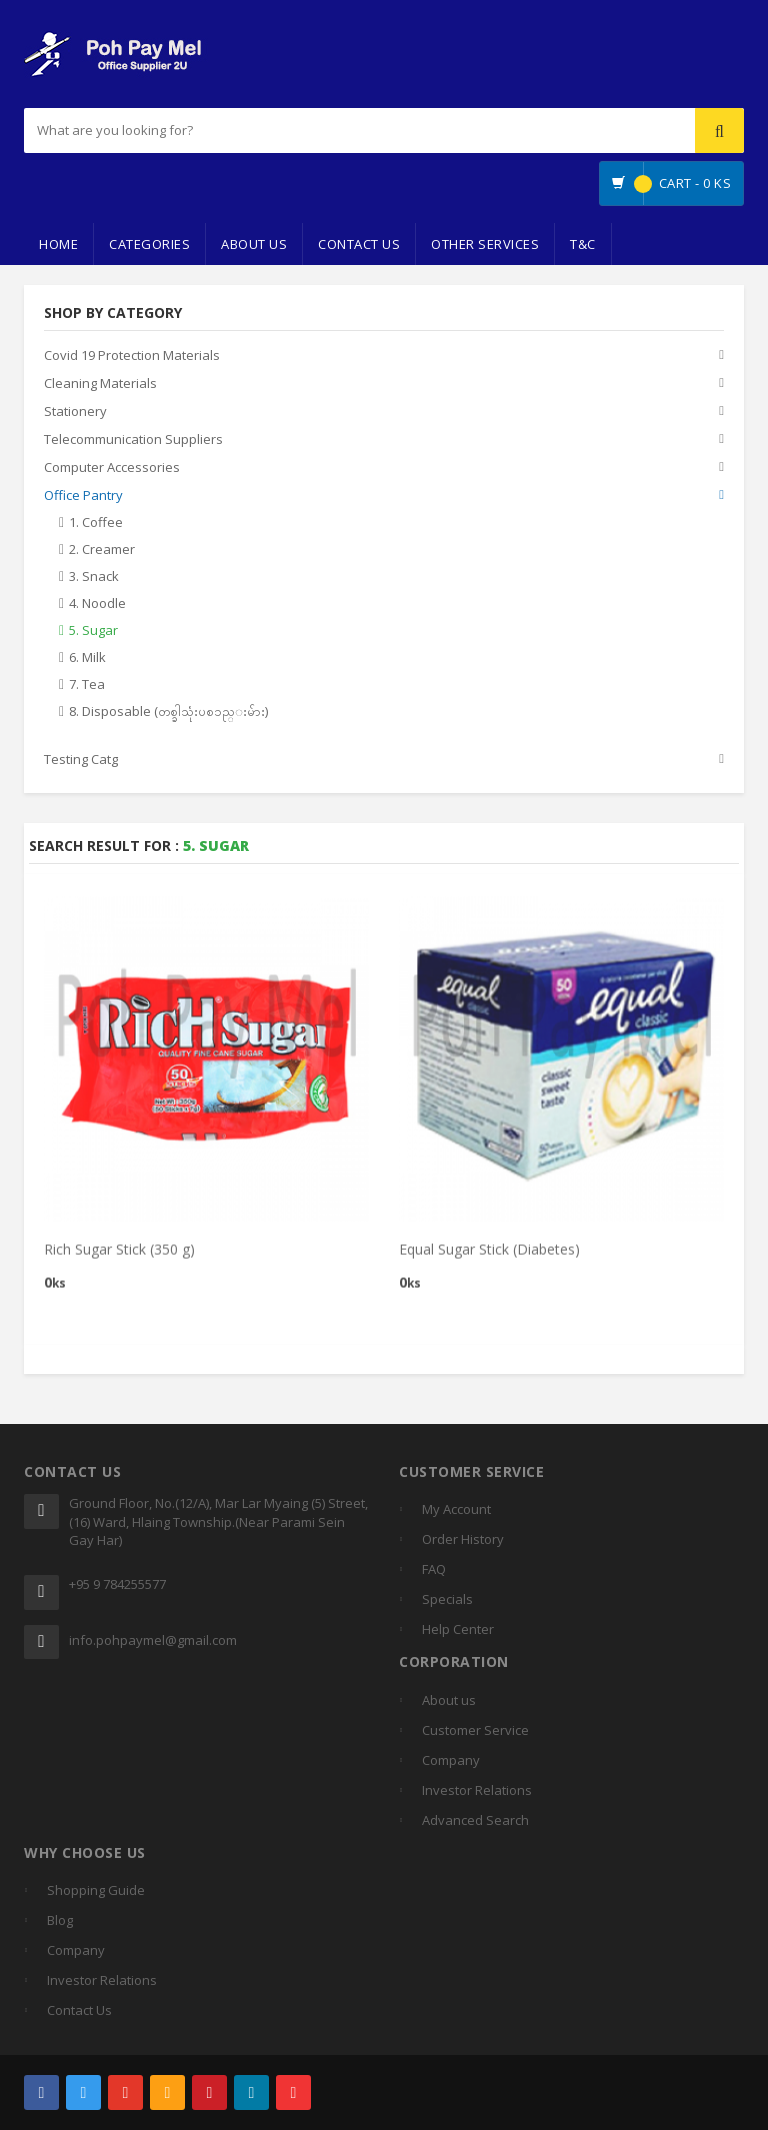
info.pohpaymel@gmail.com (153, 1640)
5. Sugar (93, 631)
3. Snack (94, 577)
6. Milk (87, 658)
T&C (583, 244)
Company (451, 1760)
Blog (60, 1920)
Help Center (458, 1629)
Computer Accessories (112, 468)
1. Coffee (96, 523)
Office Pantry (83, 496)
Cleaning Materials (100, 384)
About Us (254, 244)
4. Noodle (97, 604)
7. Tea (87, 685)
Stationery (75, 412)
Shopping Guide (96, 1890)
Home (58, 244)
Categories (149, 244)
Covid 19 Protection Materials (132, 356)
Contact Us (359, 244)
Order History (463, 1539)
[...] (265, 130)
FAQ (434, 1569)
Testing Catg (81, 760)
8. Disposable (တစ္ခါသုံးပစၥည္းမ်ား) (168, 712)
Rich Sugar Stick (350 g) (119, 1257)
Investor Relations (477, 1790)
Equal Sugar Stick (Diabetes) (489, 1257)
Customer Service (475, 1730)
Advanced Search (475, 1820)
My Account (456, 1509)
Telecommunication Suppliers (133, 440)
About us (449, 1700)
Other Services (485, 244)
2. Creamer (102, 550)
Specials (447, 1599)
